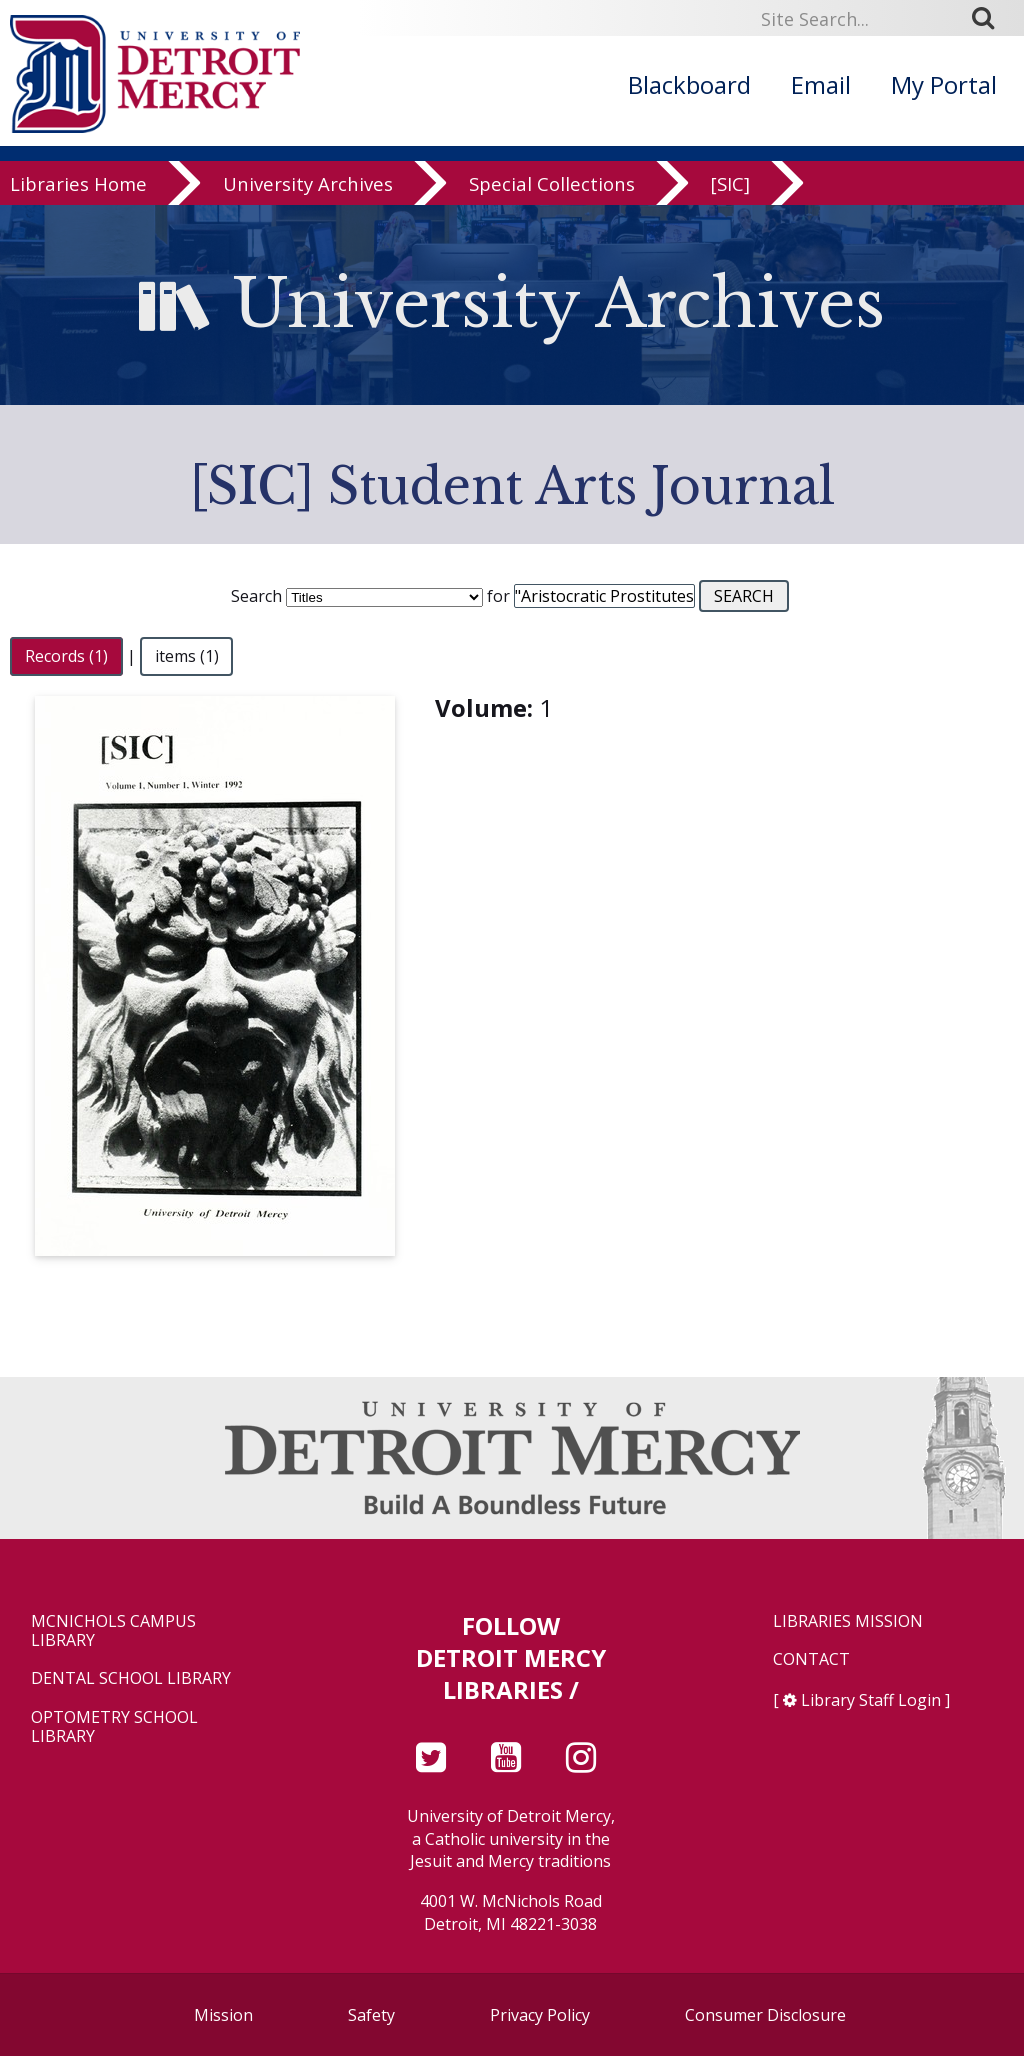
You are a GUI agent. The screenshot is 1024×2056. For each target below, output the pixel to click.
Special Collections (552, 191)
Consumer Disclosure (765, 2015)
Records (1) (66, 656)
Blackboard (689, 84)
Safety (371, 2015)
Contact (811, 1659)
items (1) (187, 656)
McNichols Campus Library (113, 1631)
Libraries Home (78, 191)
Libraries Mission (848, 1621)
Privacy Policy (540, 2015)
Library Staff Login (871, 1700)
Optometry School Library (114, 1727)
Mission (223, 2015)
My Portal (944, 84)
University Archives (308, 191)
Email (821, 84)
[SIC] (730, 191)
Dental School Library (131, 1678)
